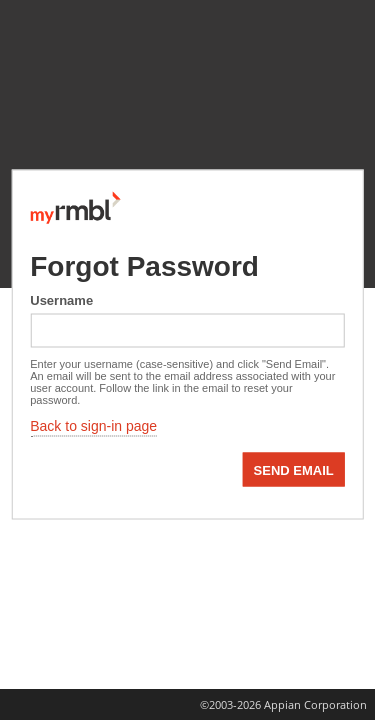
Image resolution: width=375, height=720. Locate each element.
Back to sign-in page (93, 426)
